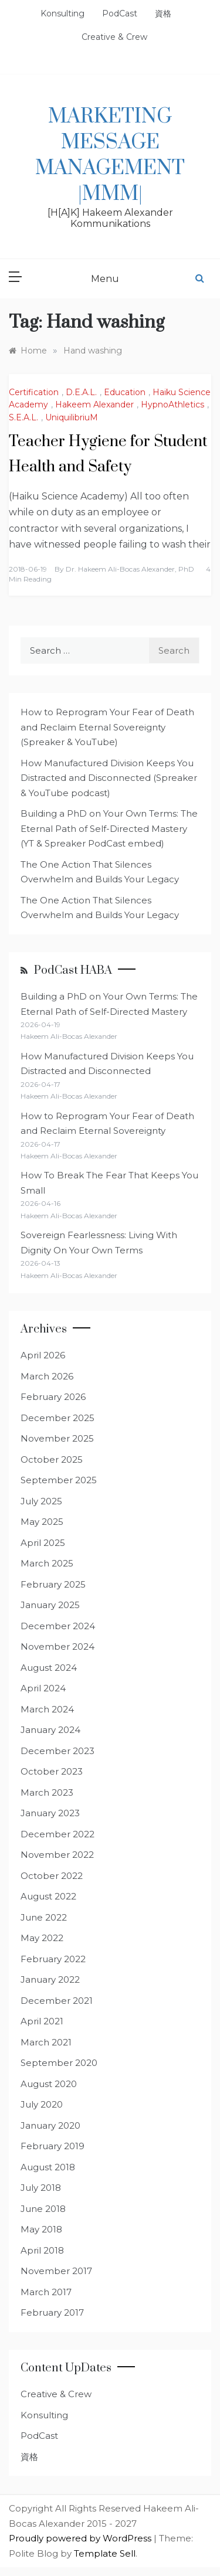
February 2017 (52, 2312)
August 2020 (49, 2083)
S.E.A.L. (23, 417)
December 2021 (57, 2000)
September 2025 (59, 1480)
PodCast (119, 13)
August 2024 (49, 1667)
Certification (34, 392)
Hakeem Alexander (94, 404)
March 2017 (46, 2292)
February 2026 (53, 1396)
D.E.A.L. (81, 392)
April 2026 (43, 1355)
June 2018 (43, 2208)
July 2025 (41, 1501)
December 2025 (57, 1417)
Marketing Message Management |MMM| (110, 155)
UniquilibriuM (71, 417)
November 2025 (57, 1438)
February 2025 (53, 1584)
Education (124, 392)
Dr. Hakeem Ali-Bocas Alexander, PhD (130, 569)
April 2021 (42, 2021)
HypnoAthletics (172, 404)
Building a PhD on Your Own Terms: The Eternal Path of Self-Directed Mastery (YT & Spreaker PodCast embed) (109, 828)
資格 (163, 13)
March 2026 (47, 1376)
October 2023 (52, 1771)
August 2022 (48, 1896)
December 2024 (58, 1626)
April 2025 (43, 1542)
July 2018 (41, 2187)
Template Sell (105, 2553)
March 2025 (47, 1563)
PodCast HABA (73, 970)
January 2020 (50, 2125)
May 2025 (42, 1521)
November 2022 (57, 1854)
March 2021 (46, 2042)
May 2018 (41, 2229)
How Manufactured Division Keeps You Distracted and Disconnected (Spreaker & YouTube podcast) (109, 777)
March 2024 (47, 1709)
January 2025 (50, 1604)
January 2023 (50, 1813)
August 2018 (48, 2167)
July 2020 (42, 2104)
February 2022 (53, 1959)
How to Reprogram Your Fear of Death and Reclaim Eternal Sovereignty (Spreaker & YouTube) (107, 726)
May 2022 (42, 1937)
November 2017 (56, 2270)
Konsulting (62, 13)
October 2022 (52, 1875)
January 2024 (50, 1729)
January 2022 (50, 1979)
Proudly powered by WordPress (81, 2538)
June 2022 (44, 1917)
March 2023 (47, 1792)
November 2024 (57, 1646)
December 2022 (57, 1834)
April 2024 (43, 1688)
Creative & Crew (114, 37)
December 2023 (57, 1750)
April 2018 (42, 2250)
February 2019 (52, 2146)
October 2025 (52, 1459)
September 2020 (59, 2062)
